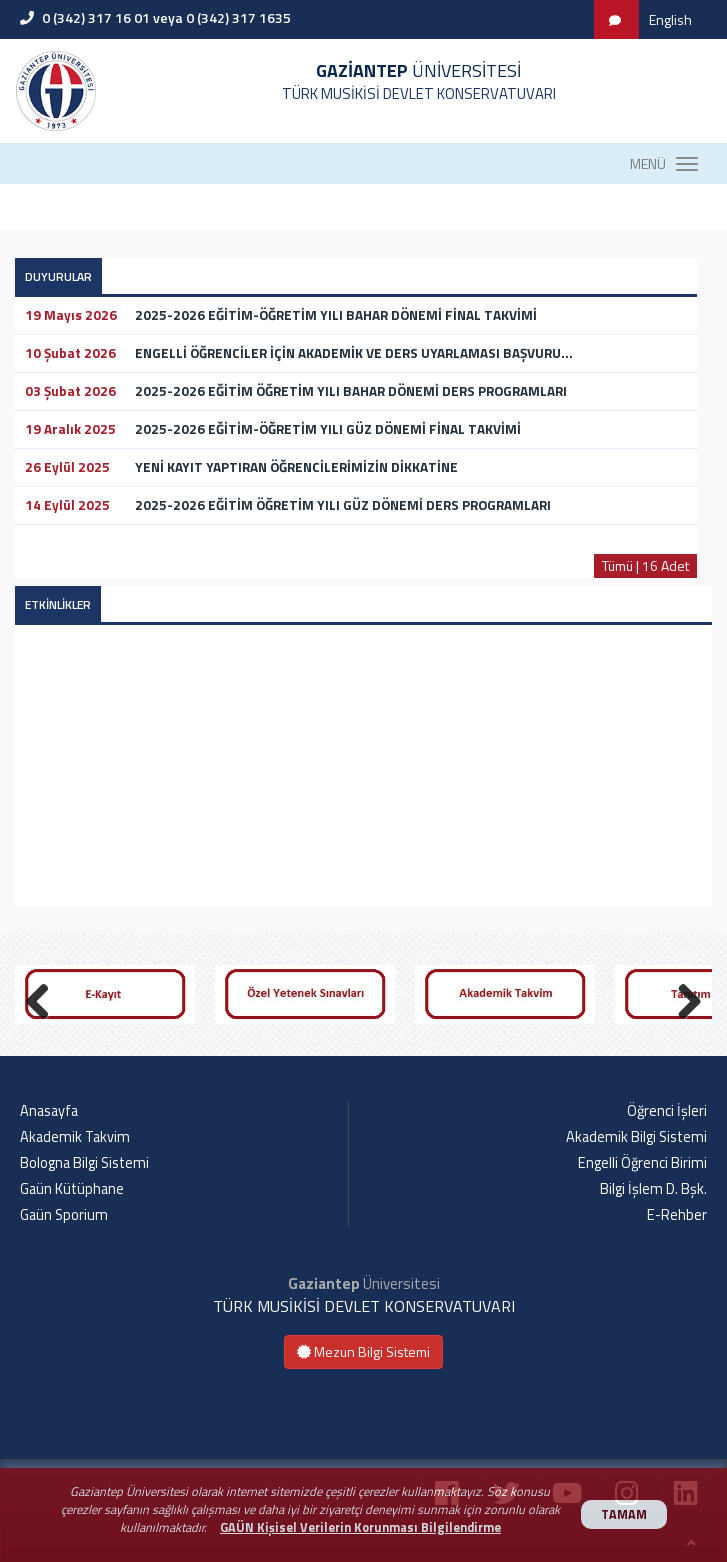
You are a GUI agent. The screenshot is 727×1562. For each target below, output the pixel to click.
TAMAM (624, 1514)
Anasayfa (49, 1111)
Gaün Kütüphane (72, 1189)
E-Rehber (677, 1215)
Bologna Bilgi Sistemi (84, 1163)
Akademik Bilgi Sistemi (636, 1137)
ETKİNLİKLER (58, 604)
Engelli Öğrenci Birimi (642, 1163)
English (670, 19)
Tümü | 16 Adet (645, 565)
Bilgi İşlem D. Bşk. (653, 1189)
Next (682, 997)
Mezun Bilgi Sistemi (363, 1351)
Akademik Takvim (75, 1137)
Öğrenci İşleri (667, 1111)
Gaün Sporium (64, 1215)
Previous (45, 997)
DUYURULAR (58, 276)
